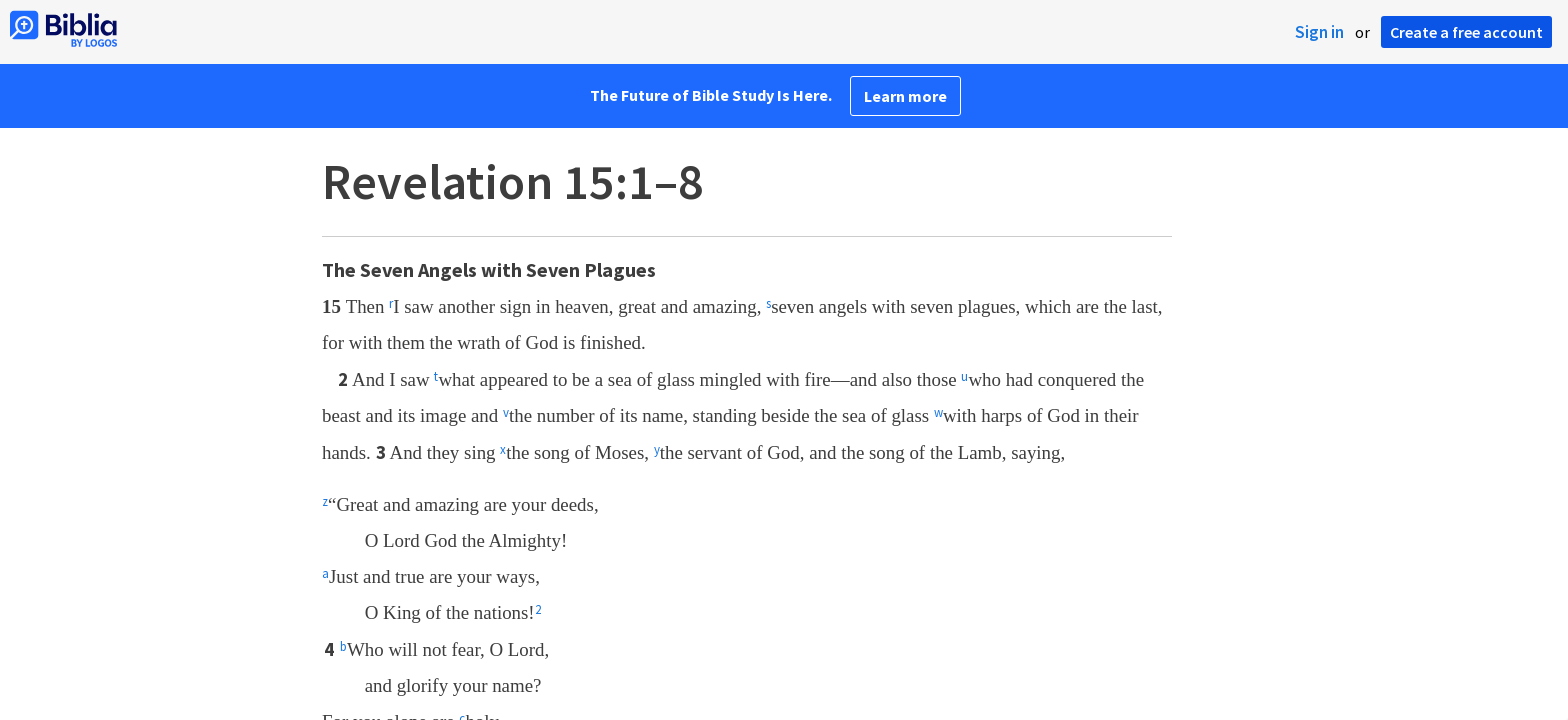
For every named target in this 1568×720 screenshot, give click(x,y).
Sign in (1319, 32)
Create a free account (1466, 32)
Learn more (905, 96)
